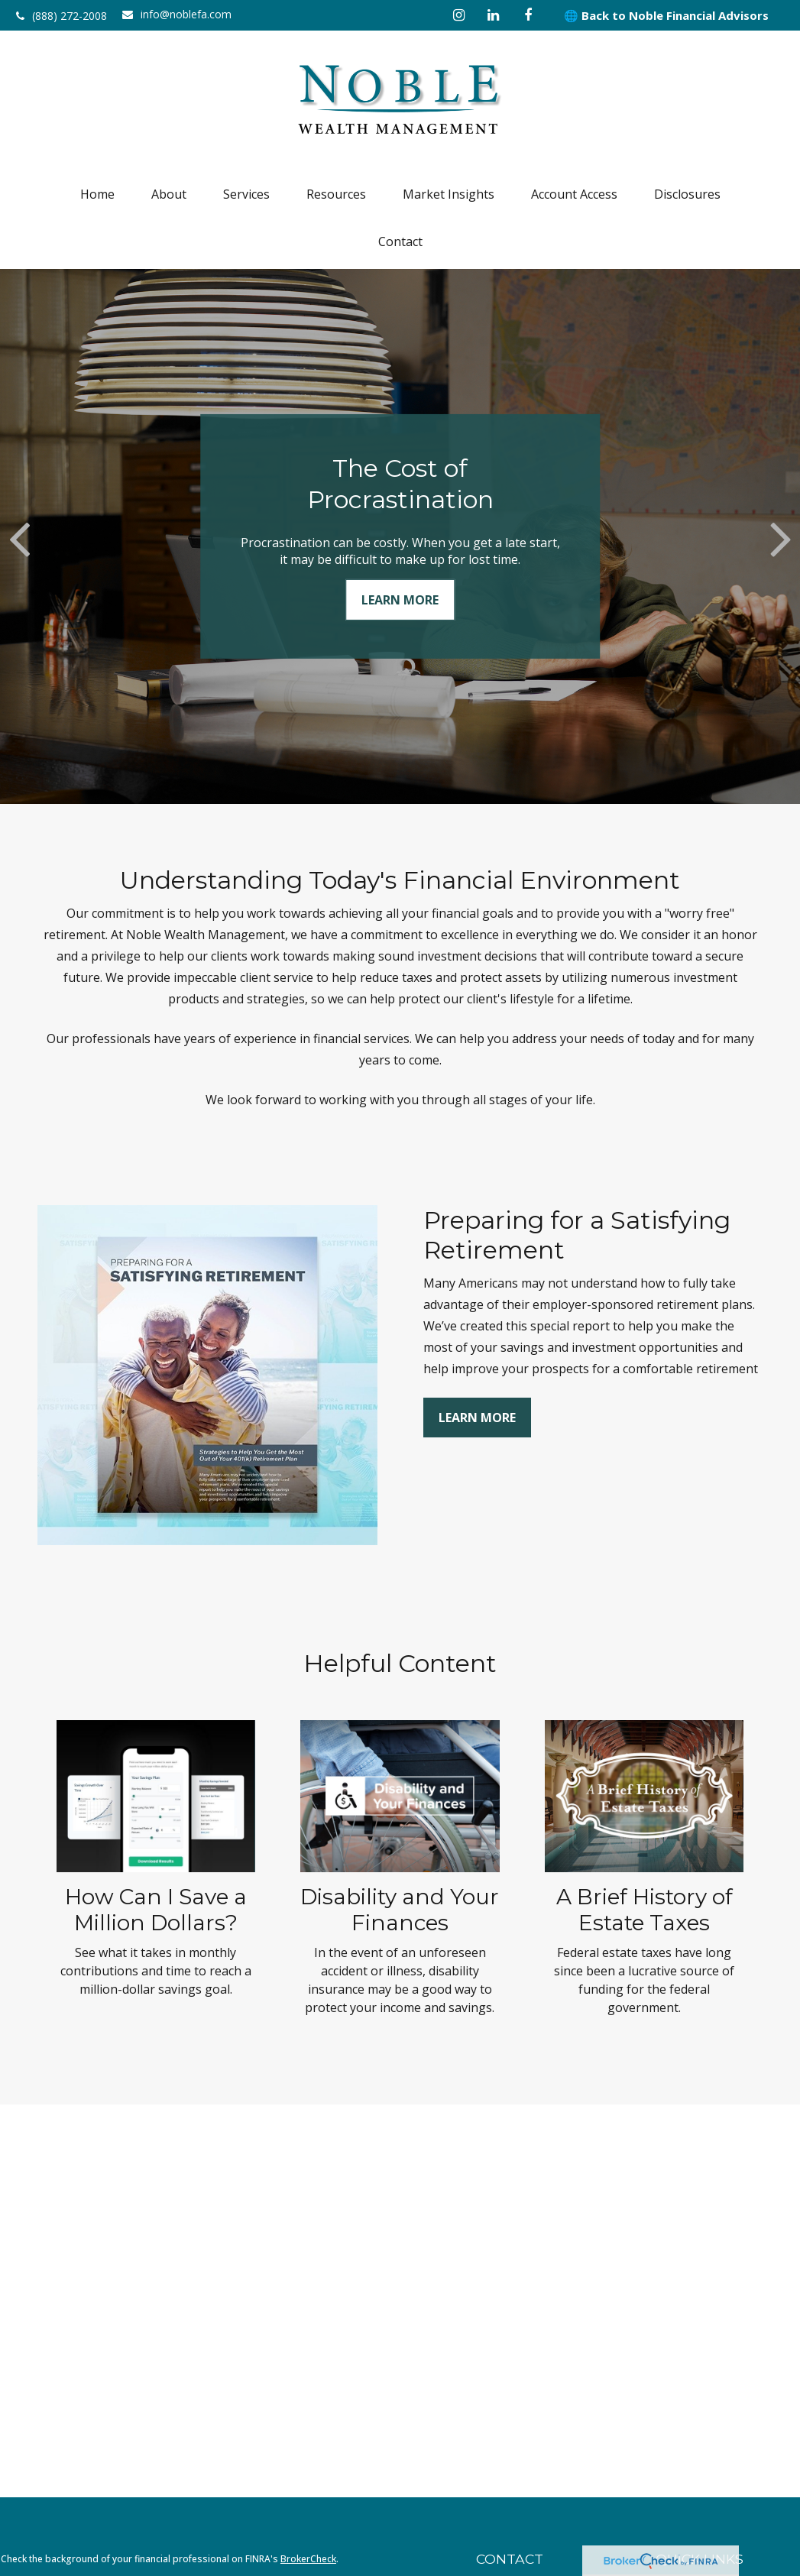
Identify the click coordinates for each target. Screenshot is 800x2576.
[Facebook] (527, 15)
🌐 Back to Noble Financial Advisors (666, 15)
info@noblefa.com (177, 14)
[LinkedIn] (493, 15)
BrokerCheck (308, 2558)
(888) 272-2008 (61, 15)
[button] (97, 194)
